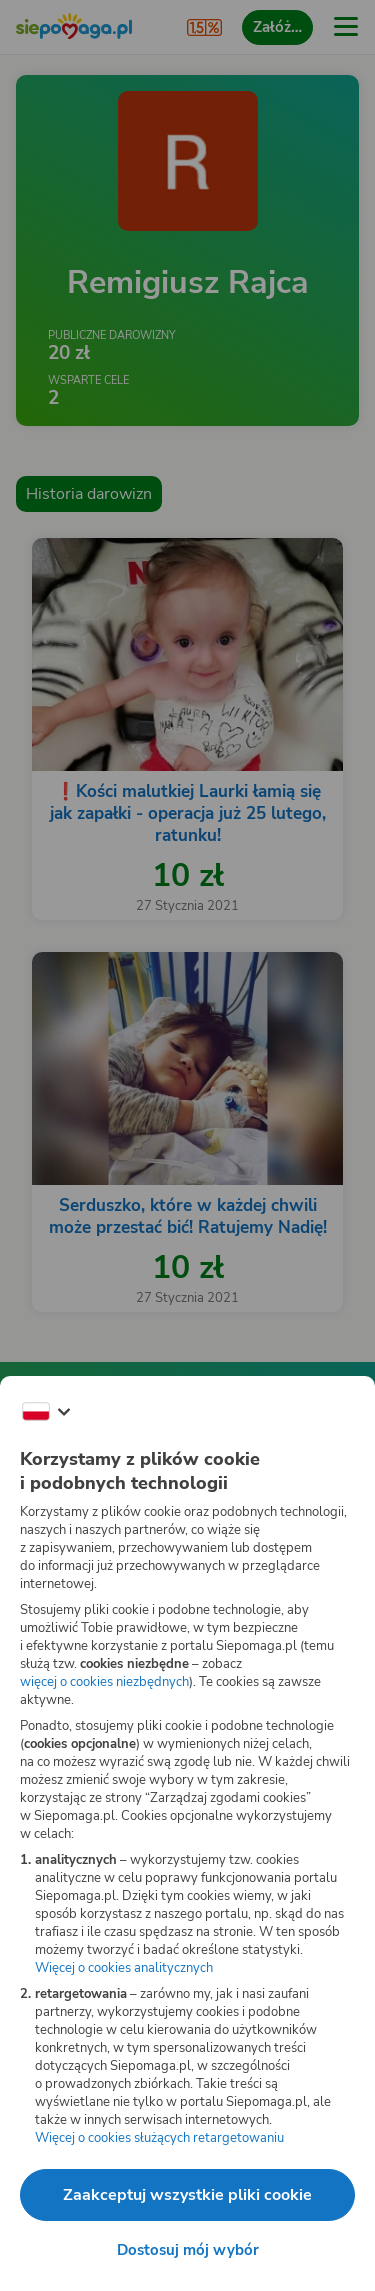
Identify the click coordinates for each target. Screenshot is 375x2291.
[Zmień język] (46, 1412)
